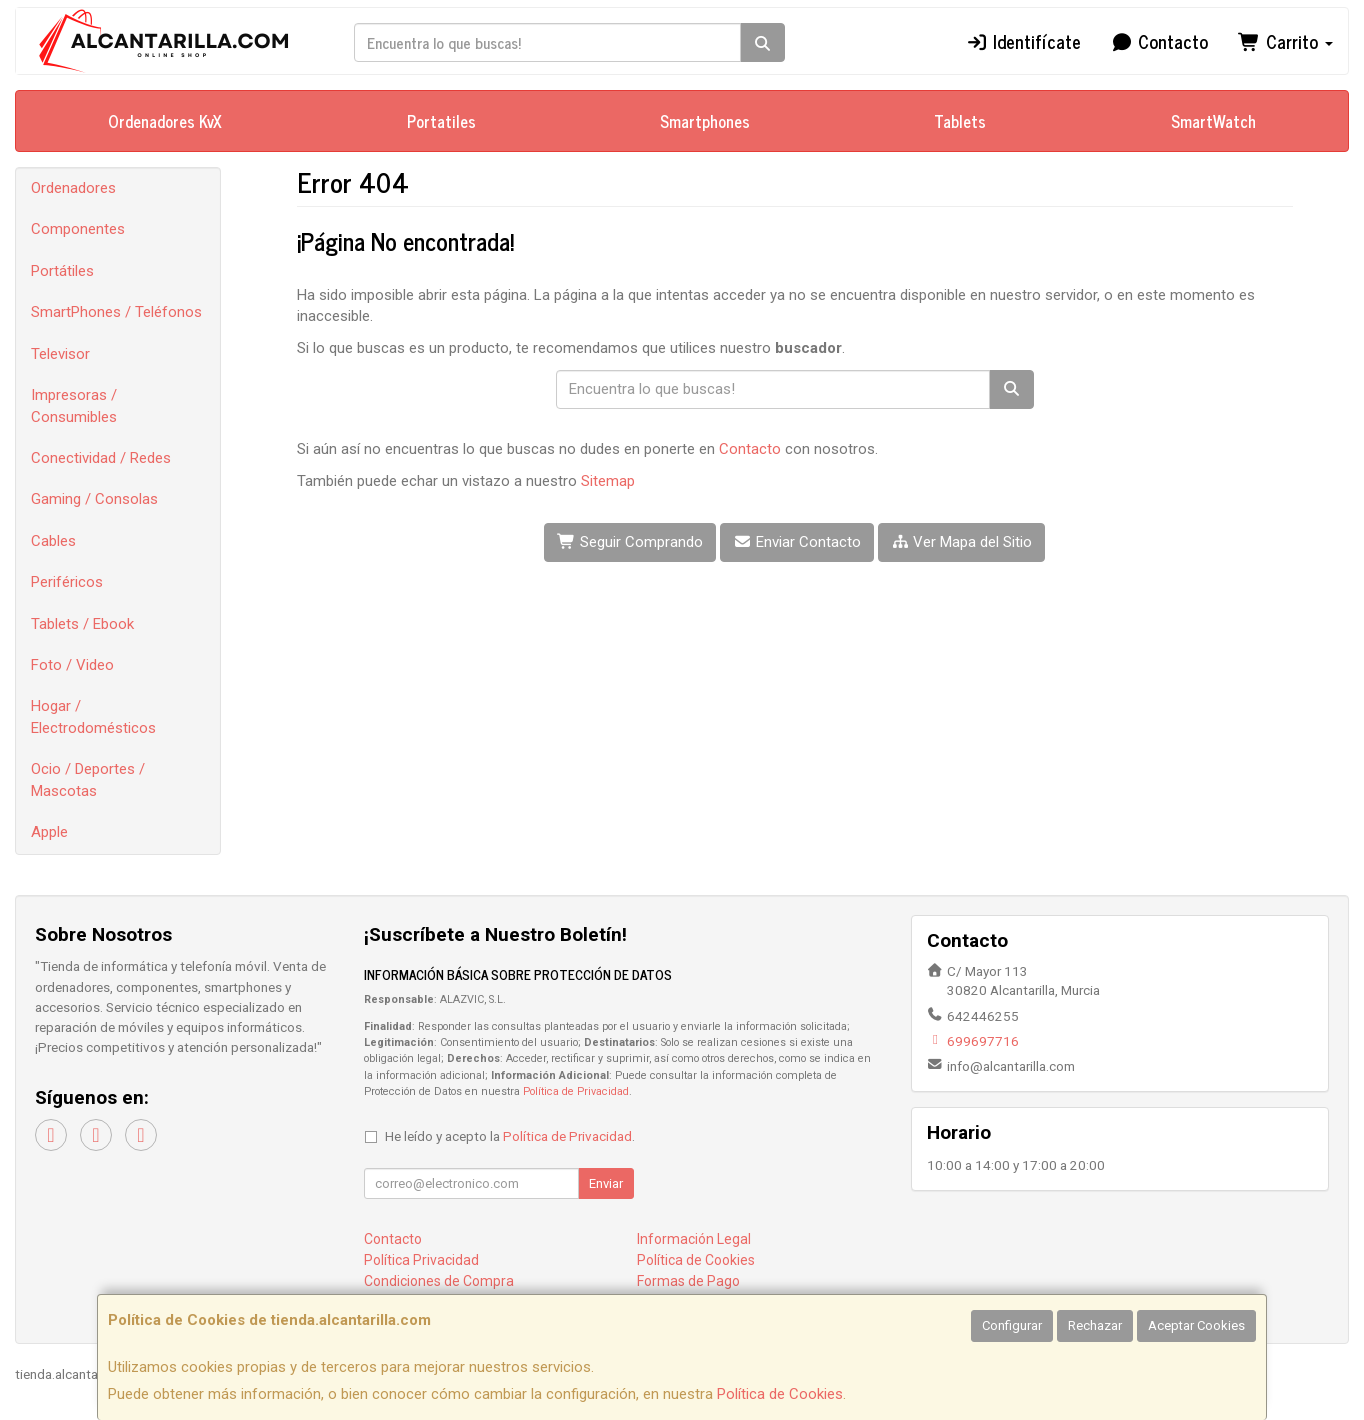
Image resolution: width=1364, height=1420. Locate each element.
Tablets (960, 121)
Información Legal (694, 1239)
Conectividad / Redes (101, 458)
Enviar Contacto (797, 542)
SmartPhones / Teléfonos (116, 312)
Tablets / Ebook (82, 624)
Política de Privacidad (576, 1091)
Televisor (60, 354)
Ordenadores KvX (165, 121)
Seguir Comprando (630, 542)
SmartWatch (1213, 121)
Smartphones (705, 121)
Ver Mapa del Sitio (962, 542)
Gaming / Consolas (94, 499)
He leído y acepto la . (510, 1136)
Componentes (78, 229)
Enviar (606, 1183)
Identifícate (1023, 41)
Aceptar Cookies (1196, 1325)
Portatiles (441, 121)
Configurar (1012, 1325)
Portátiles (62, 271)
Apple (49, 832)
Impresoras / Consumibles (74, 405)
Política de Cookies (780, 1394)
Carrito (1285, 41)
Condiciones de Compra (439, 1281)
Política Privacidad (421, 1260)
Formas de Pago (688, 1281)
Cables (53, 541)
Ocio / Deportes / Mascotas (88, 779)
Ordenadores (73, 188)
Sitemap (608, 481)
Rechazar (1095, 1325)
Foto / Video (72, 665)
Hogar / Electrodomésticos (93, 716)
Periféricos (67, 582)
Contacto (1160, 41)
